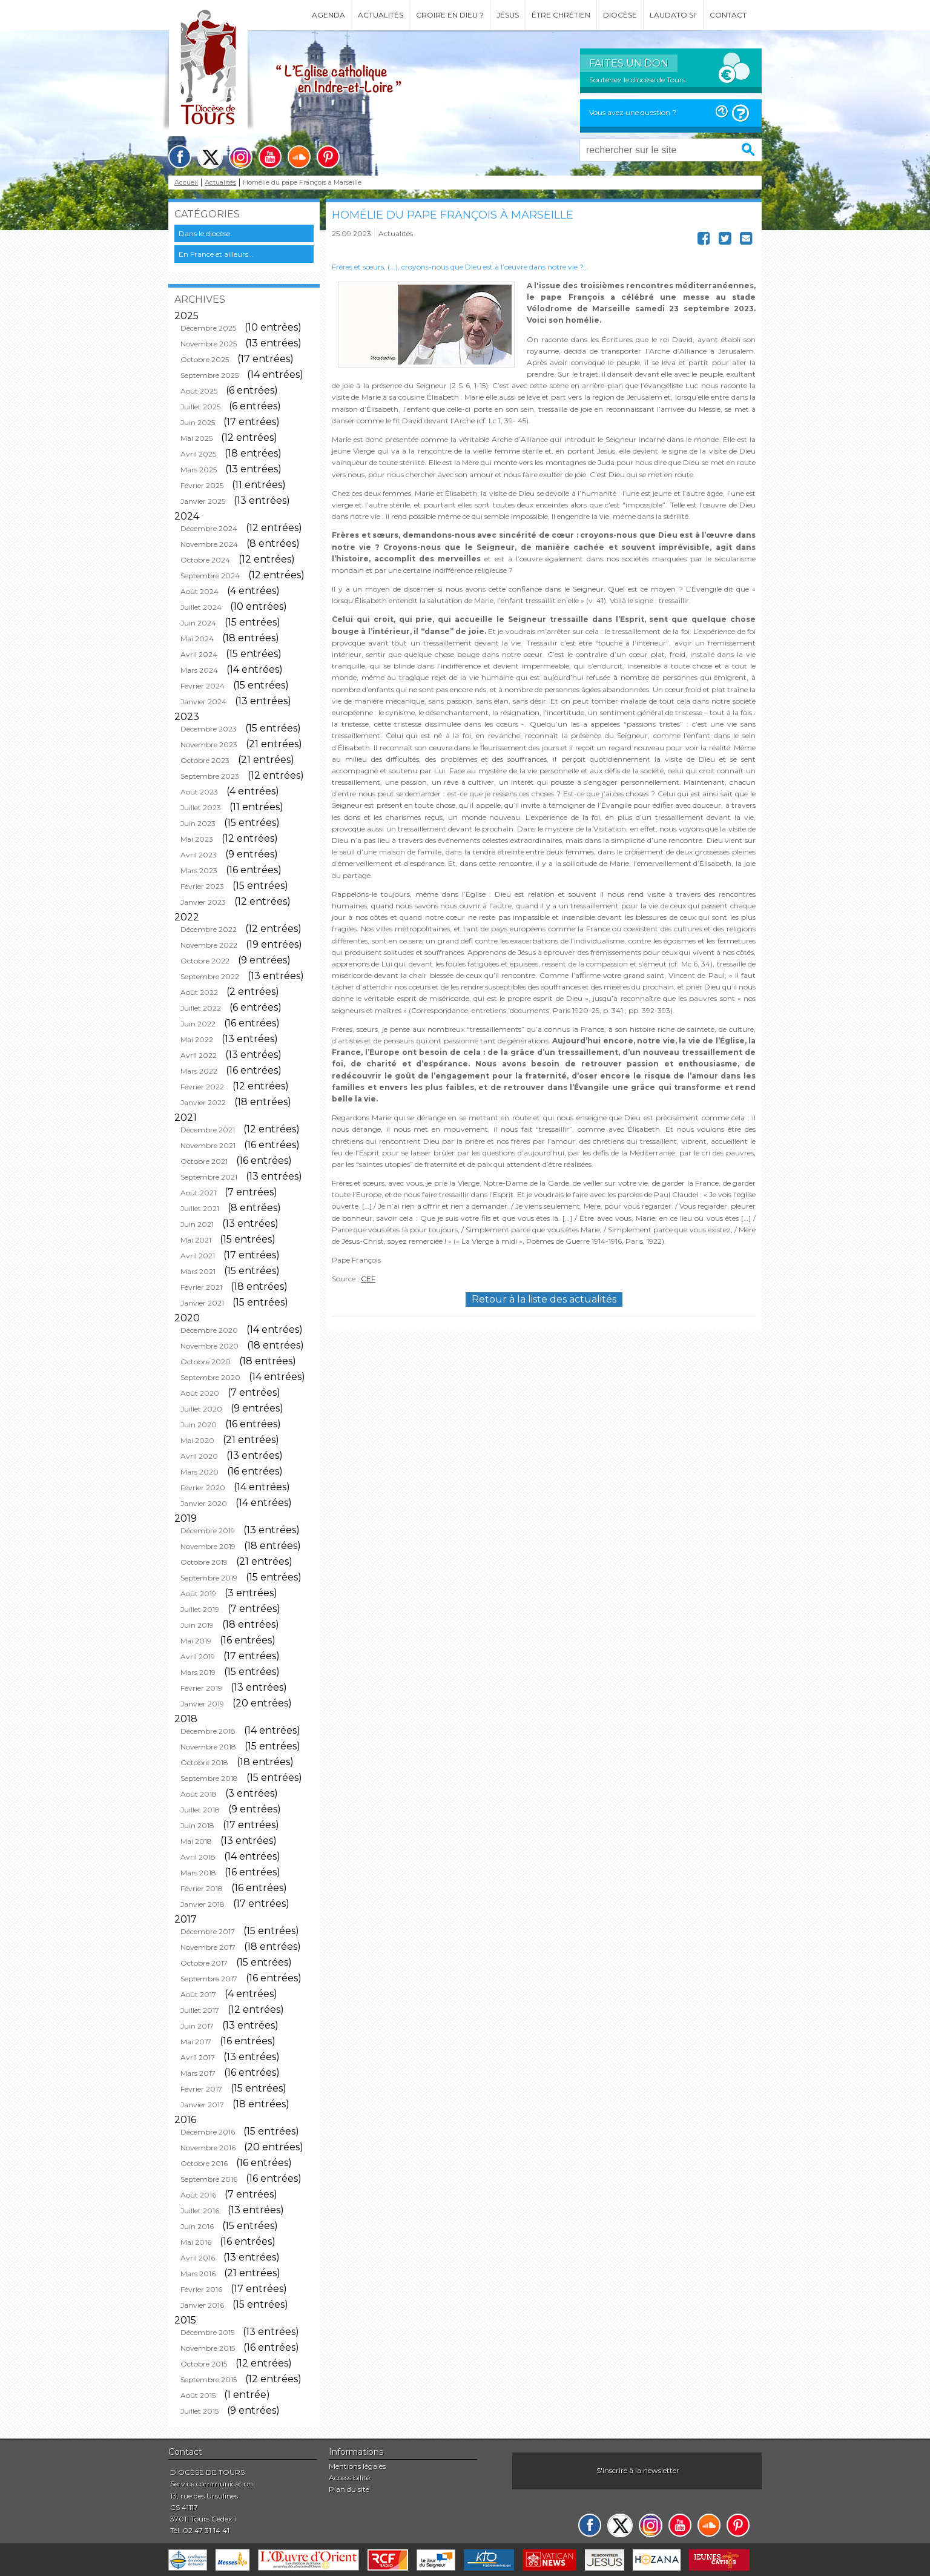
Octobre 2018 (204, 1762)
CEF (368, 1278)
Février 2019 (201, 1688)
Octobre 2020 (205, 1361)
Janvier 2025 (202, 501)
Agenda (328, 14)
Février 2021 (201, 1287)
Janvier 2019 (202, 1703)
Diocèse (620, 14)
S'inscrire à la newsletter (637, 2470)
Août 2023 (199, 791)
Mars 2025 (198, 469)
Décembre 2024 (208, 528)
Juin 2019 (197, 1625)
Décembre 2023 (208, 728)
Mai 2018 (196, 1841)
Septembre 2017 (208, 1978)
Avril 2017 (197, 2057)
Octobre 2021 (204, 1161)
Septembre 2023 (209, 776)
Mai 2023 (196, 839)
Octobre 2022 (204, 960)
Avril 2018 (198, 1856)
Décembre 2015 (207, 2332)
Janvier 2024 (203, 701)
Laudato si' (673, 14)
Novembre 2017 (208, 1947)
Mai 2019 (195, 1640)
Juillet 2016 (199, 2210)
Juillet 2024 (201, 607)
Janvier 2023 (203, 902)
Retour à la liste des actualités (544, 1299)
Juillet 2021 (199, 1208)
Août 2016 (198, 2194)
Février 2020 (202, 1487)
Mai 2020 (197, 1440)
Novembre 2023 (208, 744)
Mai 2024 (197, 638)
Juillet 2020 (201, 1408)
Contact (728, 14)
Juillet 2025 (200, 406)
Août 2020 (199, 1393)
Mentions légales (357, 2466)
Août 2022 (199, 992)
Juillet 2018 (200, 1809)
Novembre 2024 (209, 544)
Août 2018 (198, 1793)
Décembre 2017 (207, 1931)
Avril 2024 (198, 654)
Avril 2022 (198, 1055)
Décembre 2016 (207, 2131)
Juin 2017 (197, 2025)
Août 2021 (198, 1192)
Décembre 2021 (207, 1129)
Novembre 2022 (208, 944)
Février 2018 (201, 1888)
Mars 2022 (198, 1070)
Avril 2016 (197, 2257)
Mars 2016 (198, 2273)
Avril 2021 (197, 1255)
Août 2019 (198, 1593)
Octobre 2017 (204, 1962)
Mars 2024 (199, 670)
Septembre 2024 (210, 575)
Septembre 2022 (209, 976)
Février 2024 (202, 685)
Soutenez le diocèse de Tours (637, 79)
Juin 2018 (197, 1825)
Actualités (380, 14)
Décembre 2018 (208, 1730)
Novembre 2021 (208, 1145)
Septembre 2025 (209, 375)
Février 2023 (202, 886)
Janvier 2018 (202, 1904)
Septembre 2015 (208, 2379)
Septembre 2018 (209, 1778)
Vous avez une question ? (632, 112)
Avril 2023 (198, 854)
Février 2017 (201, 2088)
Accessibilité (349, 2477)
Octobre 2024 (205, 559)
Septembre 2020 (210, 1377)
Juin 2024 (198, 622)
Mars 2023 (198, 870)
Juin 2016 (197, 2226)
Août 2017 (198, 1994)
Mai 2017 (195, 2041)
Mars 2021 (198, 1271)
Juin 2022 (198, 1023)
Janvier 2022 (203, 1102)
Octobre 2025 (204, 359)
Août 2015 (198, 2395)
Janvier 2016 (202, 2305)
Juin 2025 (197, 422)
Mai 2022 (196, 1039)
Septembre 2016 (208, 2179)
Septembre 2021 (208, 1176)
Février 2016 (201, 2289)
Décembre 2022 (208, 929)
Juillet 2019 (199, 1609)
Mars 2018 (198, 1872)
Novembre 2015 (207, 2348)
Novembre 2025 (208, 343)
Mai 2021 (195, 1239)
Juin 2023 (198, 823)
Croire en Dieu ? (450, 14)
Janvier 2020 (203, 1503)
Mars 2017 (198, 2073)
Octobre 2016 (204, 2163)
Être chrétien (561, 14)
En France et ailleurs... (216, 254)
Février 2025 (201, 485)
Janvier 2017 (202, 2104)
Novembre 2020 (209, 1345)
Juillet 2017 (199, 2010)
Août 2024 (199, 591)
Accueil (186, 183)
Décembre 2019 (207, 1530)
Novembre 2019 (208, 1546)
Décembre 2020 (209, 1330)
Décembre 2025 (208, 327)
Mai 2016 (195, 2242)
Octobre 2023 (204, 760)
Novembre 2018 (208, 1746)
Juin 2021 (197, 1224)
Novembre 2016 (208, 2147)
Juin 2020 (198, 1424)
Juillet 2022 (200, 1007)
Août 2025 (198, 390)
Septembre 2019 (208, 1577)
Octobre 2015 (203, 2363)
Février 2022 (202, 1086)
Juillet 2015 (199, 2411)
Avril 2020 (199, 1456)
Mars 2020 (199, 1471)
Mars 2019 (198, 1672)
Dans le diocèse (204, 233)
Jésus (507, 14)
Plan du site (349, 2489)
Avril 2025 (198, 453)
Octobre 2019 (204, 1562)
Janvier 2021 (202, 1302)
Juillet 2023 (200, 807)
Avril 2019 (197, 1656)
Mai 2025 (196, 438)
